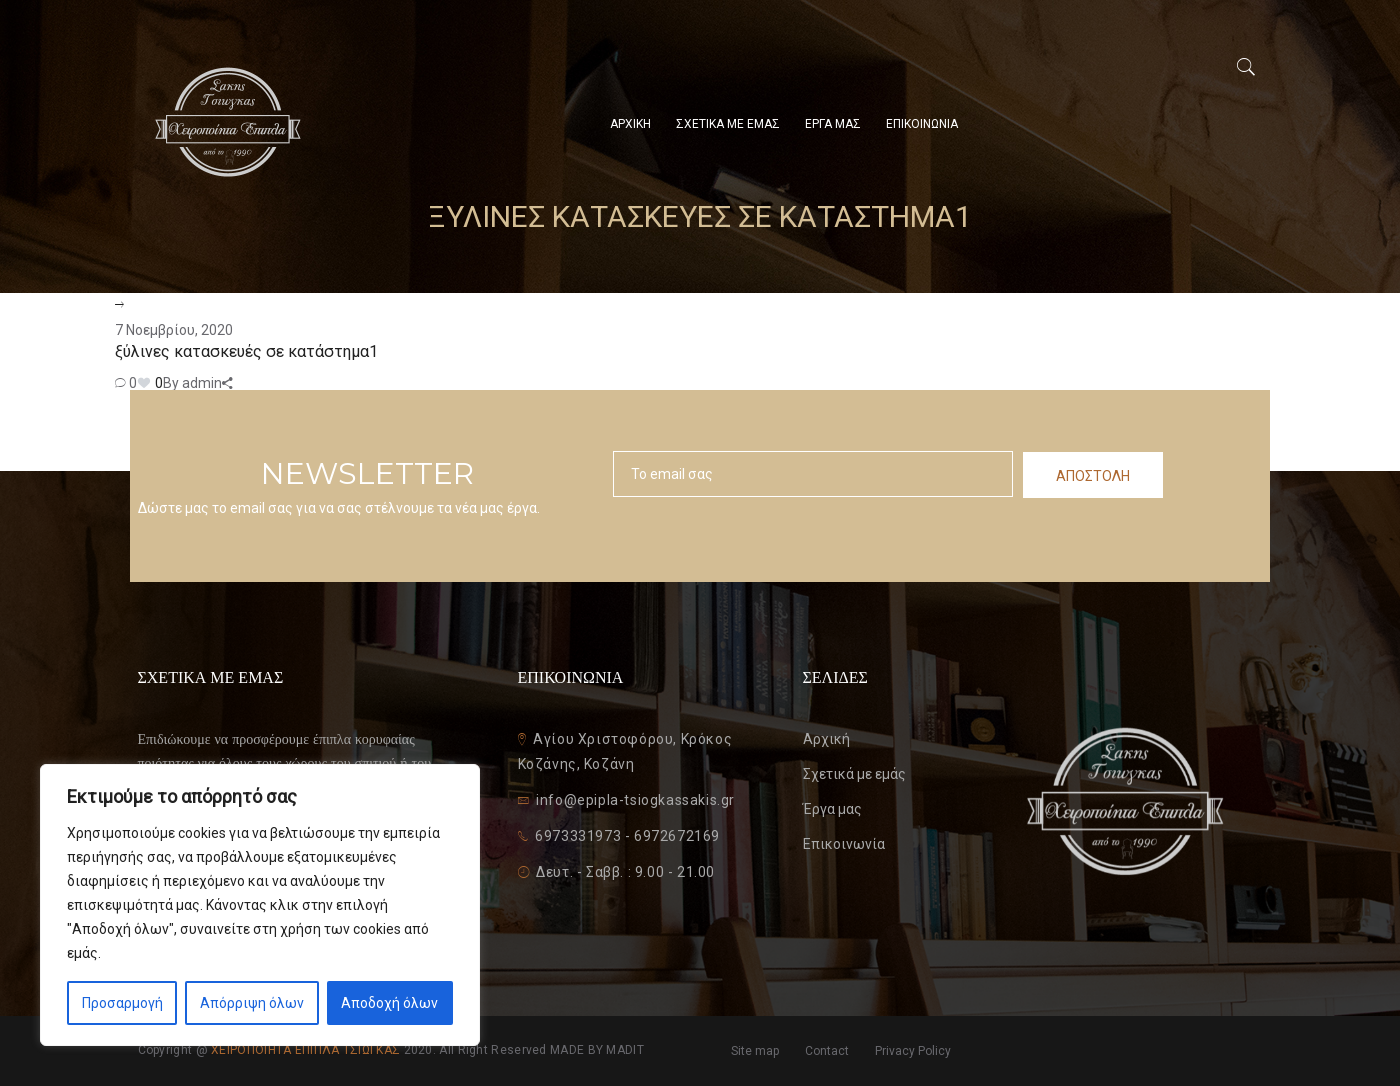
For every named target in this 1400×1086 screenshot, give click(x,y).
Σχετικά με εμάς (854, 774)
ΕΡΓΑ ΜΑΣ (833, 124)
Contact (827, 1051)
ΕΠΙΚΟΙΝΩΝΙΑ (922, 124)
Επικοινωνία (844, 844)
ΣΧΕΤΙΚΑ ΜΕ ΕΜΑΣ (728, 124)
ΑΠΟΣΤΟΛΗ (1093, 476)
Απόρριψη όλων (252, 1003)
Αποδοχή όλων (389, 1003)
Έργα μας (832, 809)
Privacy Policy (913, 1051)
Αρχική (826, 739)
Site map (755, 1051)
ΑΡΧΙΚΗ (630, 124)
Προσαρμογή (122, 1003)
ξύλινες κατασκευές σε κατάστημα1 (246, 351)
